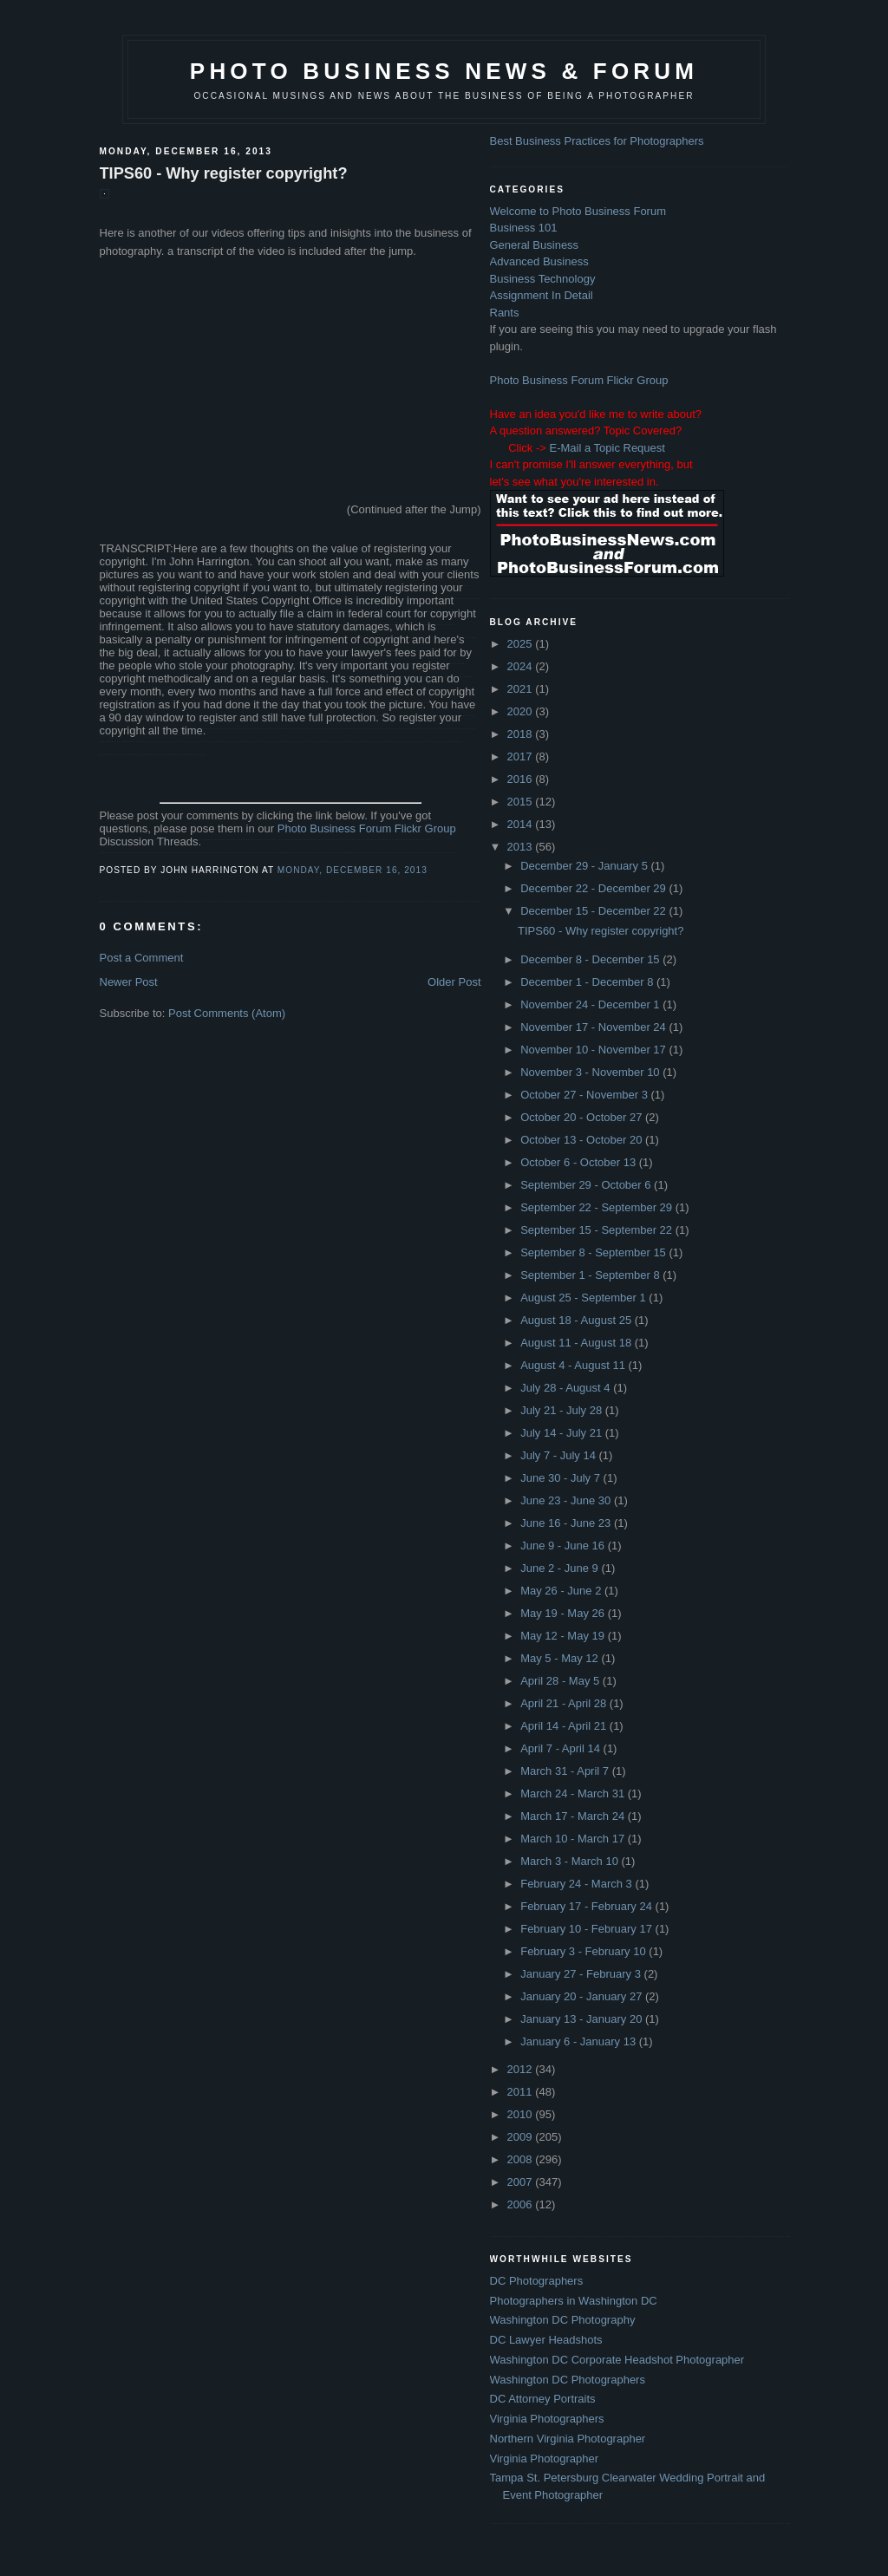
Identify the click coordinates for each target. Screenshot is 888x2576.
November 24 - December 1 (591, 1004)
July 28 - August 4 (566, 1387)
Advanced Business (539, 261)
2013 (521, 846)
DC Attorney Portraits (543, 2398)
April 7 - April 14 (561, 1748)
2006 (521, 2204)
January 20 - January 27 (582, 1996)
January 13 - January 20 (582, 2018)
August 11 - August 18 (577, 1342)
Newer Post (129, 981)
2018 (521, 733)
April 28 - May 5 (561, 1680)
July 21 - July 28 (562, 1410)
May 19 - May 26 (563, 1613)
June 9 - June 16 (563, 1545)
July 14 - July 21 (562, 1432)
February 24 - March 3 (577, 1883)
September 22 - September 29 (598, 1207)
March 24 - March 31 (574, 1793)
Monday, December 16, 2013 (353, 870)
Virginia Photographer (544, 2458)
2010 (521, 2114)
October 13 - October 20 (582, 1139)
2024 (521, 666)
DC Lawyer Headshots (546, 2339)
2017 (521, 756)
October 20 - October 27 (582, 1117)
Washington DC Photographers (567, 2379)
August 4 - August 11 (574, 1365)
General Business (534, 244)
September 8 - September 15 (594, 1252)
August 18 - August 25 (577, 1320)
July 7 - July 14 (559, 1455)
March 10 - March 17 (574, 1838)
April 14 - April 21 (565, 1725)
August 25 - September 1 (584, 1297)
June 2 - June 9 (560, 1568)
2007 (521, 2181)
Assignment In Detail (541, 295)
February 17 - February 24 (587, 1906)
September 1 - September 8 (591, 1274)
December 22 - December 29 (594, 888)
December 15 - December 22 (594, 910)
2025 (521, 643)
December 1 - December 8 (588, 981)
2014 (521, 824)
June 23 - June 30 (567, 1500)
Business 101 (524, 227)
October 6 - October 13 (579, 1162)
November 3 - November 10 (591, 1072)
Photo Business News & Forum (444, 71)
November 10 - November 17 (594, 1049)
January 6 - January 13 (579, 2041)
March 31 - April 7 (566, 1770)
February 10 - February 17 (587, 1928)
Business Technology (543, 278)
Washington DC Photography (563, 2319)
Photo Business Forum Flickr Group (367, 828)
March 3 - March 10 (570, 1861)
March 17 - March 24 (574, 1816)
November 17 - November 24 (594, 1027)
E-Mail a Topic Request (606, 447)
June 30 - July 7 (561, 1477)
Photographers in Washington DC (573, 2300)
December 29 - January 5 (585, 865)
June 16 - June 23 (567, 1522)
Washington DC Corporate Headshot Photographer (617, 2359)
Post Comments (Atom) (226, 1013)
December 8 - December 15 (591, 959)
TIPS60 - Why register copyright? (224, 173)
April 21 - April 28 (565, 1703)
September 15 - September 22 (598, 1229)
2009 (521, 2136)
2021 (521, 688)
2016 (521, 779)
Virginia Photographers (547, 2418)
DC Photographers (537, 2280)
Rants (504, 312)
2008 (521, 2159)
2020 (521, 711)
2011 (521, 2091)
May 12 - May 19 (563, 1635)
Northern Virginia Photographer (568, 2438)
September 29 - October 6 (587, 1184)
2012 (521, 2069)
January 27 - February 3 (581, 1973)
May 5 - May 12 (560, 1658)
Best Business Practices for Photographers (597, 140)
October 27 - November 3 (585, 1094)
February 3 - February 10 (584, 1951)
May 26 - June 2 (562, 1590)
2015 (521, 801)
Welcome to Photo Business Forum (578, 211)
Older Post (454, 981)
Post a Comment (142, 957)
